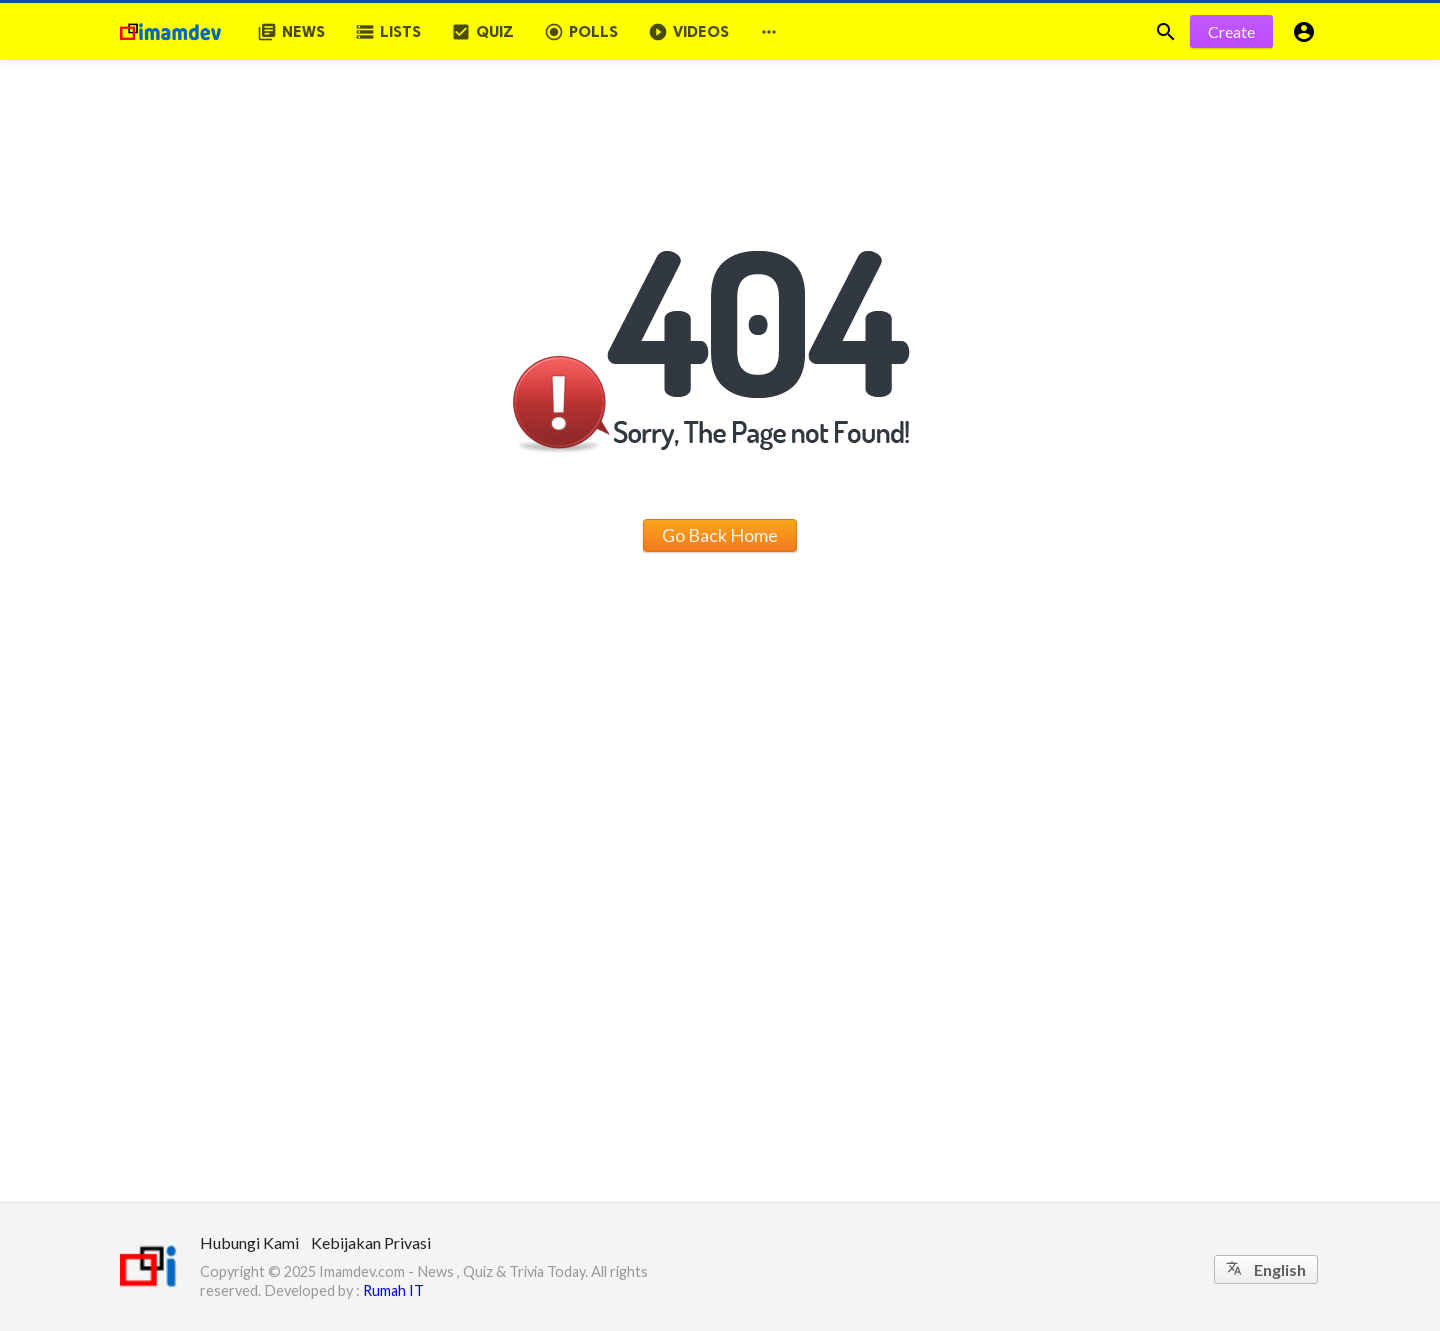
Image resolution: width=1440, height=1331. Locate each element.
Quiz (482, 32)
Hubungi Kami (249, 1242)
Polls (581, 32)
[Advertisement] (720, 1052)
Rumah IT (393, 1290)
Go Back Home (720, 535)
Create (1231, 31)
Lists (388, 32)
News (291, 32)
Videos (688, 32)
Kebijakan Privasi (371, 1242)
